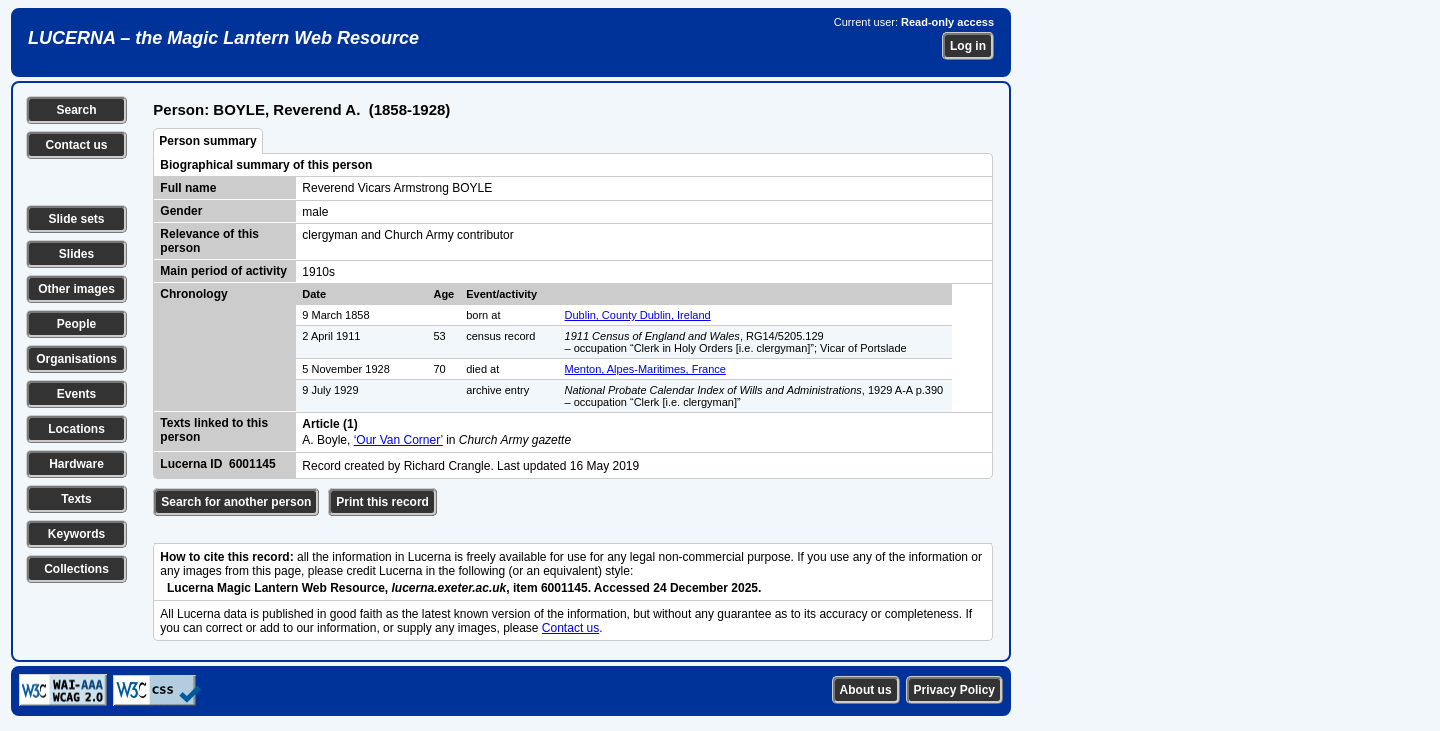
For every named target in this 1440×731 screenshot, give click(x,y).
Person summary (207, 141)
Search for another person (236, 502)
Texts (76, 499)
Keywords (76, 534)
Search (76, 110)
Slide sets (76, 219)
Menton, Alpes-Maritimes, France (645, 369)
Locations (76, 429)
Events (76, 394)
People (76, 324)
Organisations (76, 359)
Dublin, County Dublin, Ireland (638, 315)
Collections (76, 569)
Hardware (76, 464)
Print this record (382, 502)
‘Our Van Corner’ (398, 440)
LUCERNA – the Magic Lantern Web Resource (223, 38)
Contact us (76, 145)
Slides (76, 254)
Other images (76, 289)
